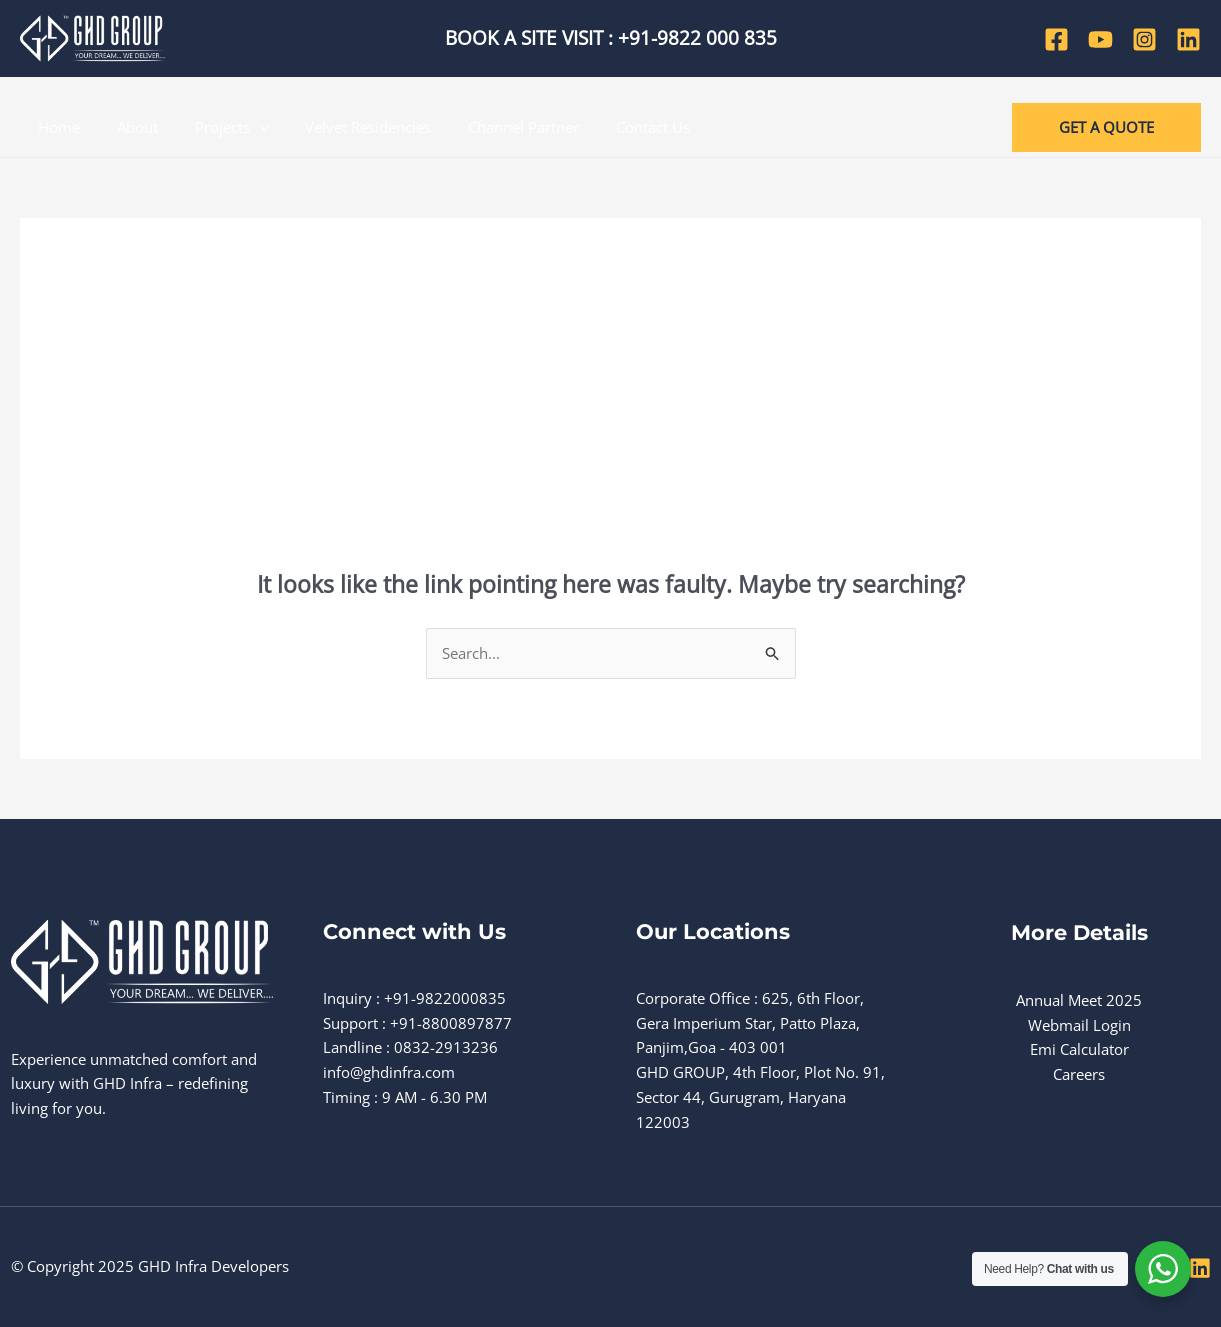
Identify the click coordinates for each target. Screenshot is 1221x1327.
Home (56, 127)
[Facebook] (1056, 39)
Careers (1079, 1074)
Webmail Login (1079, 1025)
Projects (215, 127)
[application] (242, 127)
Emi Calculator (1079, 1049)
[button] (1106, 127)
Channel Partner (493, 127)
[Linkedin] (1188, 39)
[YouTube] (1100, 39)
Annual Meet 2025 (1079, 1000)
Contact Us (616, 127)
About (127, 127)
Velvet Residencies (345, 127)
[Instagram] (1144, 39)
